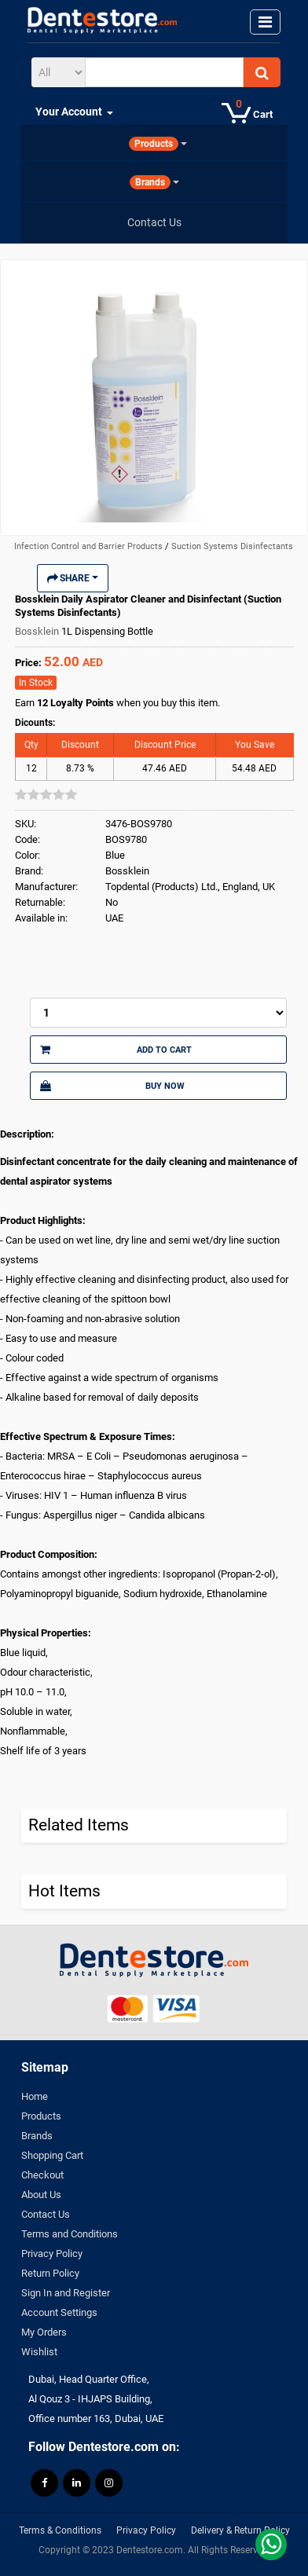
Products (41, 2116)
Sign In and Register (65, 2293)
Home (34, 2096)
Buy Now (112, 1086)
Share (72, 578)
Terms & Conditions (60, 2530)
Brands (37, 2136)
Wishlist (39, 2352)
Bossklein (38, 631)
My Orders (44, 2332)
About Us (41, 2194)
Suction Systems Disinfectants (232, 546)
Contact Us (45, 2214)
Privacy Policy (51, 2253)
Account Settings (59, 2312)
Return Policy (50, 2273)
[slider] (46, 794)
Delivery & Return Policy (240, 2530)
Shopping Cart (52, 2155)
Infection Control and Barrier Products (89, 546)
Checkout (42, 2175)
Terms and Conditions (69, 2234)
